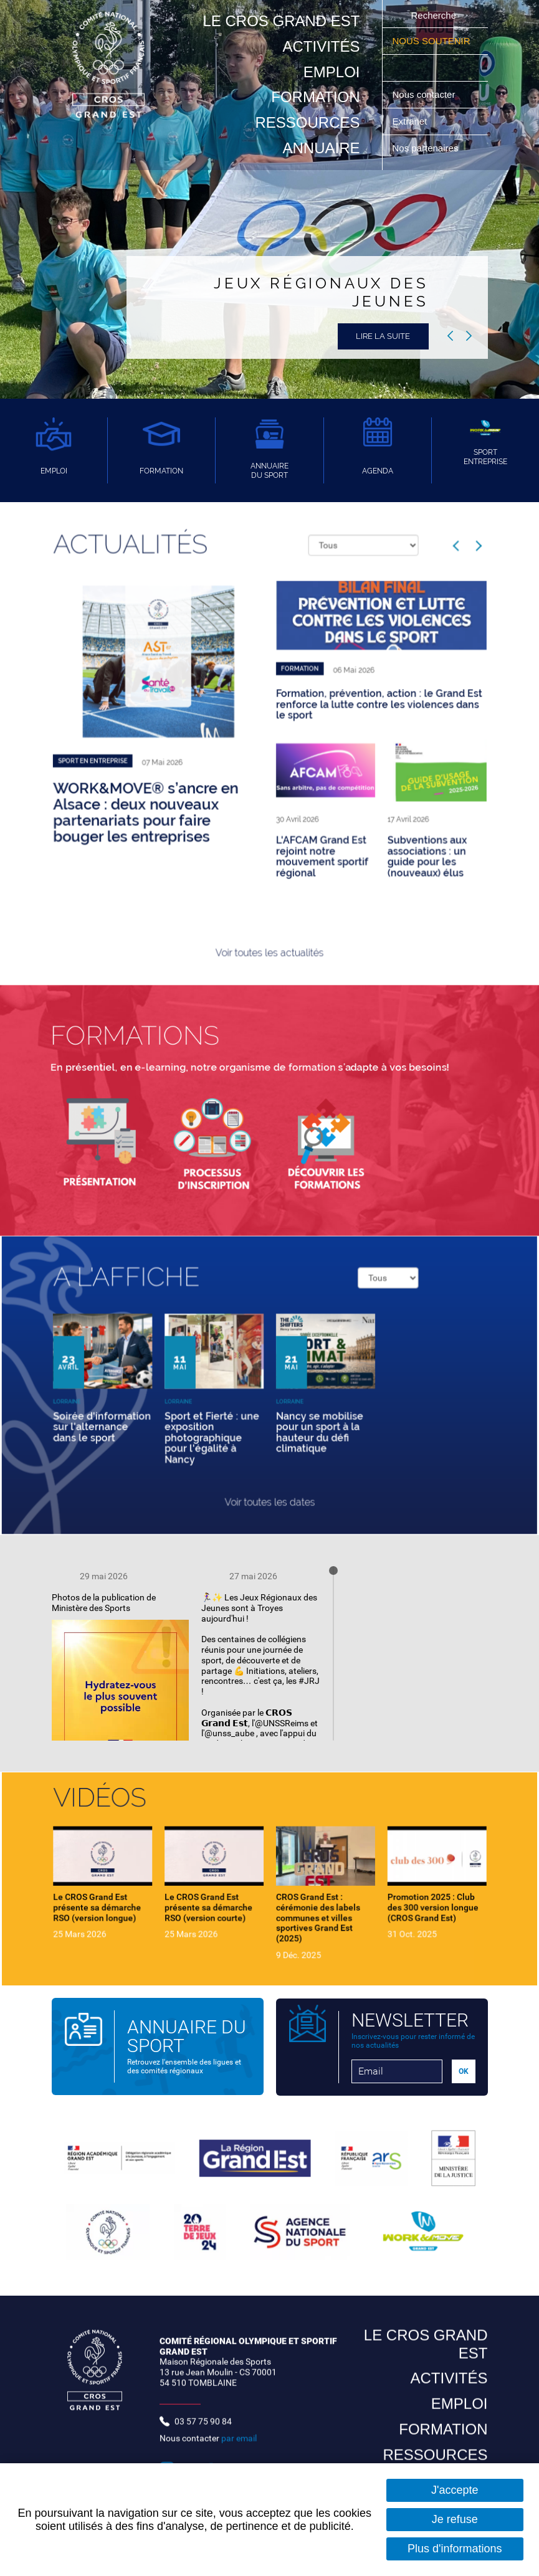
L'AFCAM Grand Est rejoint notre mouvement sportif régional (305, 820)
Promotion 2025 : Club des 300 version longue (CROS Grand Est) (380, 1898)
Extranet (410, 121)
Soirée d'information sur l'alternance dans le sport (155, 1414)
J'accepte (454, 2490)
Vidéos (153, 1823)
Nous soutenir (431, 41)
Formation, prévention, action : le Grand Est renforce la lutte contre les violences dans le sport (344, 717)
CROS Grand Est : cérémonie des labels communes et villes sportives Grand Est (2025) (302, 1905)
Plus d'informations (455, 2548)
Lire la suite (383, 336)
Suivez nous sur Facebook (428, 67)
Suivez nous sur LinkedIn (458, 67)
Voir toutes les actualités (269, 886)
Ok (397, 15)
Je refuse (455, 2519)
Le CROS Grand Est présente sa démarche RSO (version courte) (228, 1898)
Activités (321, 46)
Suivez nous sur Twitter (443, 67)
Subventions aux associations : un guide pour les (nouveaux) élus (376, 820)
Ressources (307, 122)
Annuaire (321, 148)
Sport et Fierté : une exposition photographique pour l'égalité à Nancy (230, 1421)
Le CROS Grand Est (281, 20)
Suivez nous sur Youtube (413, 67)
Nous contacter (424, 94)
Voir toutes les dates (269, 1465)
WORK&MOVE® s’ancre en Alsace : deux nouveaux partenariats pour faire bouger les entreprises (185, 790)
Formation (315, 96)
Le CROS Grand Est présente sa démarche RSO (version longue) (152, 1898)
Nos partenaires (426, 148)
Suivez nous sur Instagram (398, 67)
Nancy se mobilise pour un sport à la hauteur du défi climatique (303, 1417)
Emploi (331, 72)
